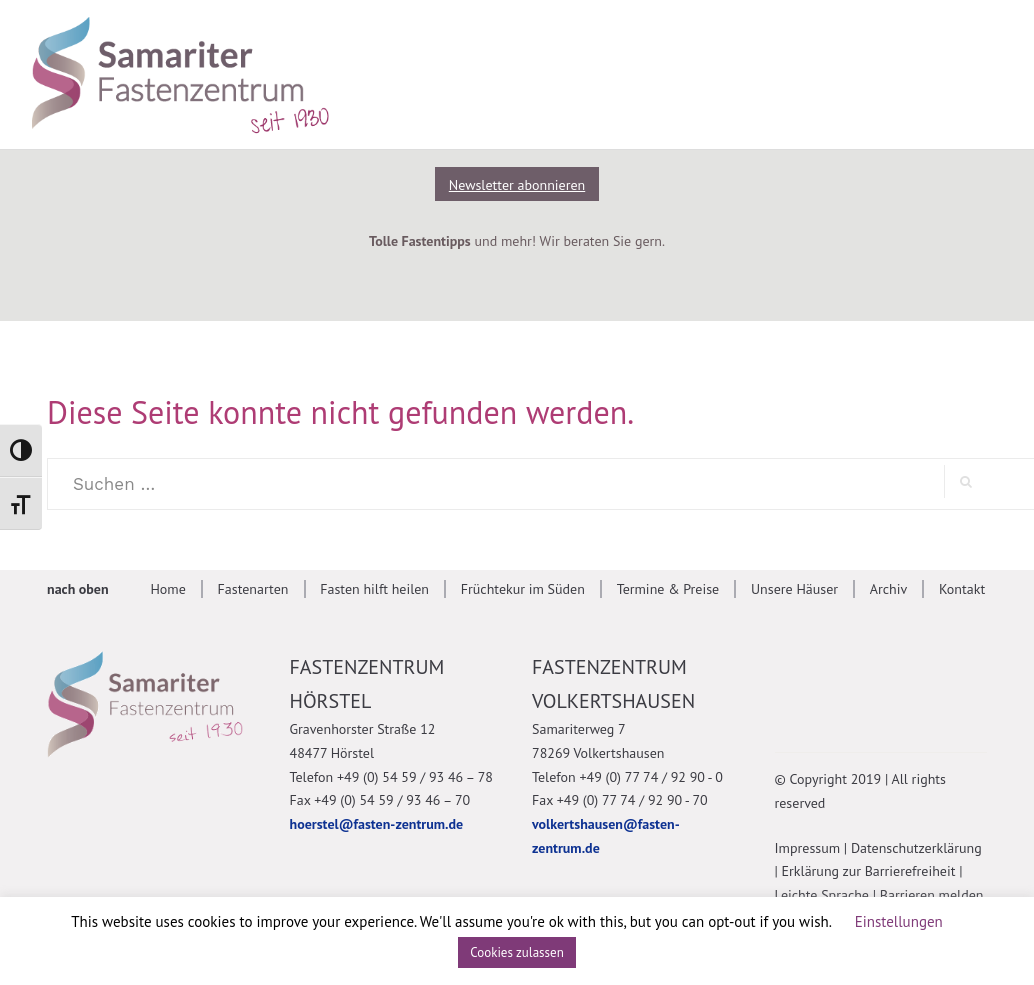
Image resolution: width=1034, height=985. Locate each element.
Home (167, 589)
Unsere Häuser (794, 589)
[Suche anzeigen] (887, 72)
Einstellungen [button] (899, 921)
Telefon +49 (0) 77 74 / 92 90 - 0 (627, 777)
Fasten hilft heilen (374, 589)
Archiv (888, 589)
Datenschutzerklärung (916, 848)
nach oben (78, 589)
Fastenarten (253, 589)
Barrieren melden (932, 895)
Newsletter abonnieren (517, 185)
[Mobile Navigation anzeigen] (977, 72)
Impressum (808, 848)
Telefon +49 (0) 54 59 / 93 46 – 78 (391, 777)
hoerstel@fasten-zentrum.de (377, 824)
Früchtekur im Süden (523, 589)
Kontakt (962, 589)
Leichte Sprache (822, 895)
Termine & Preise (668, 589)
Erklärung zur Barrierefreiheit (869, 871)
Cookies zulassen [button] (517, 952)
